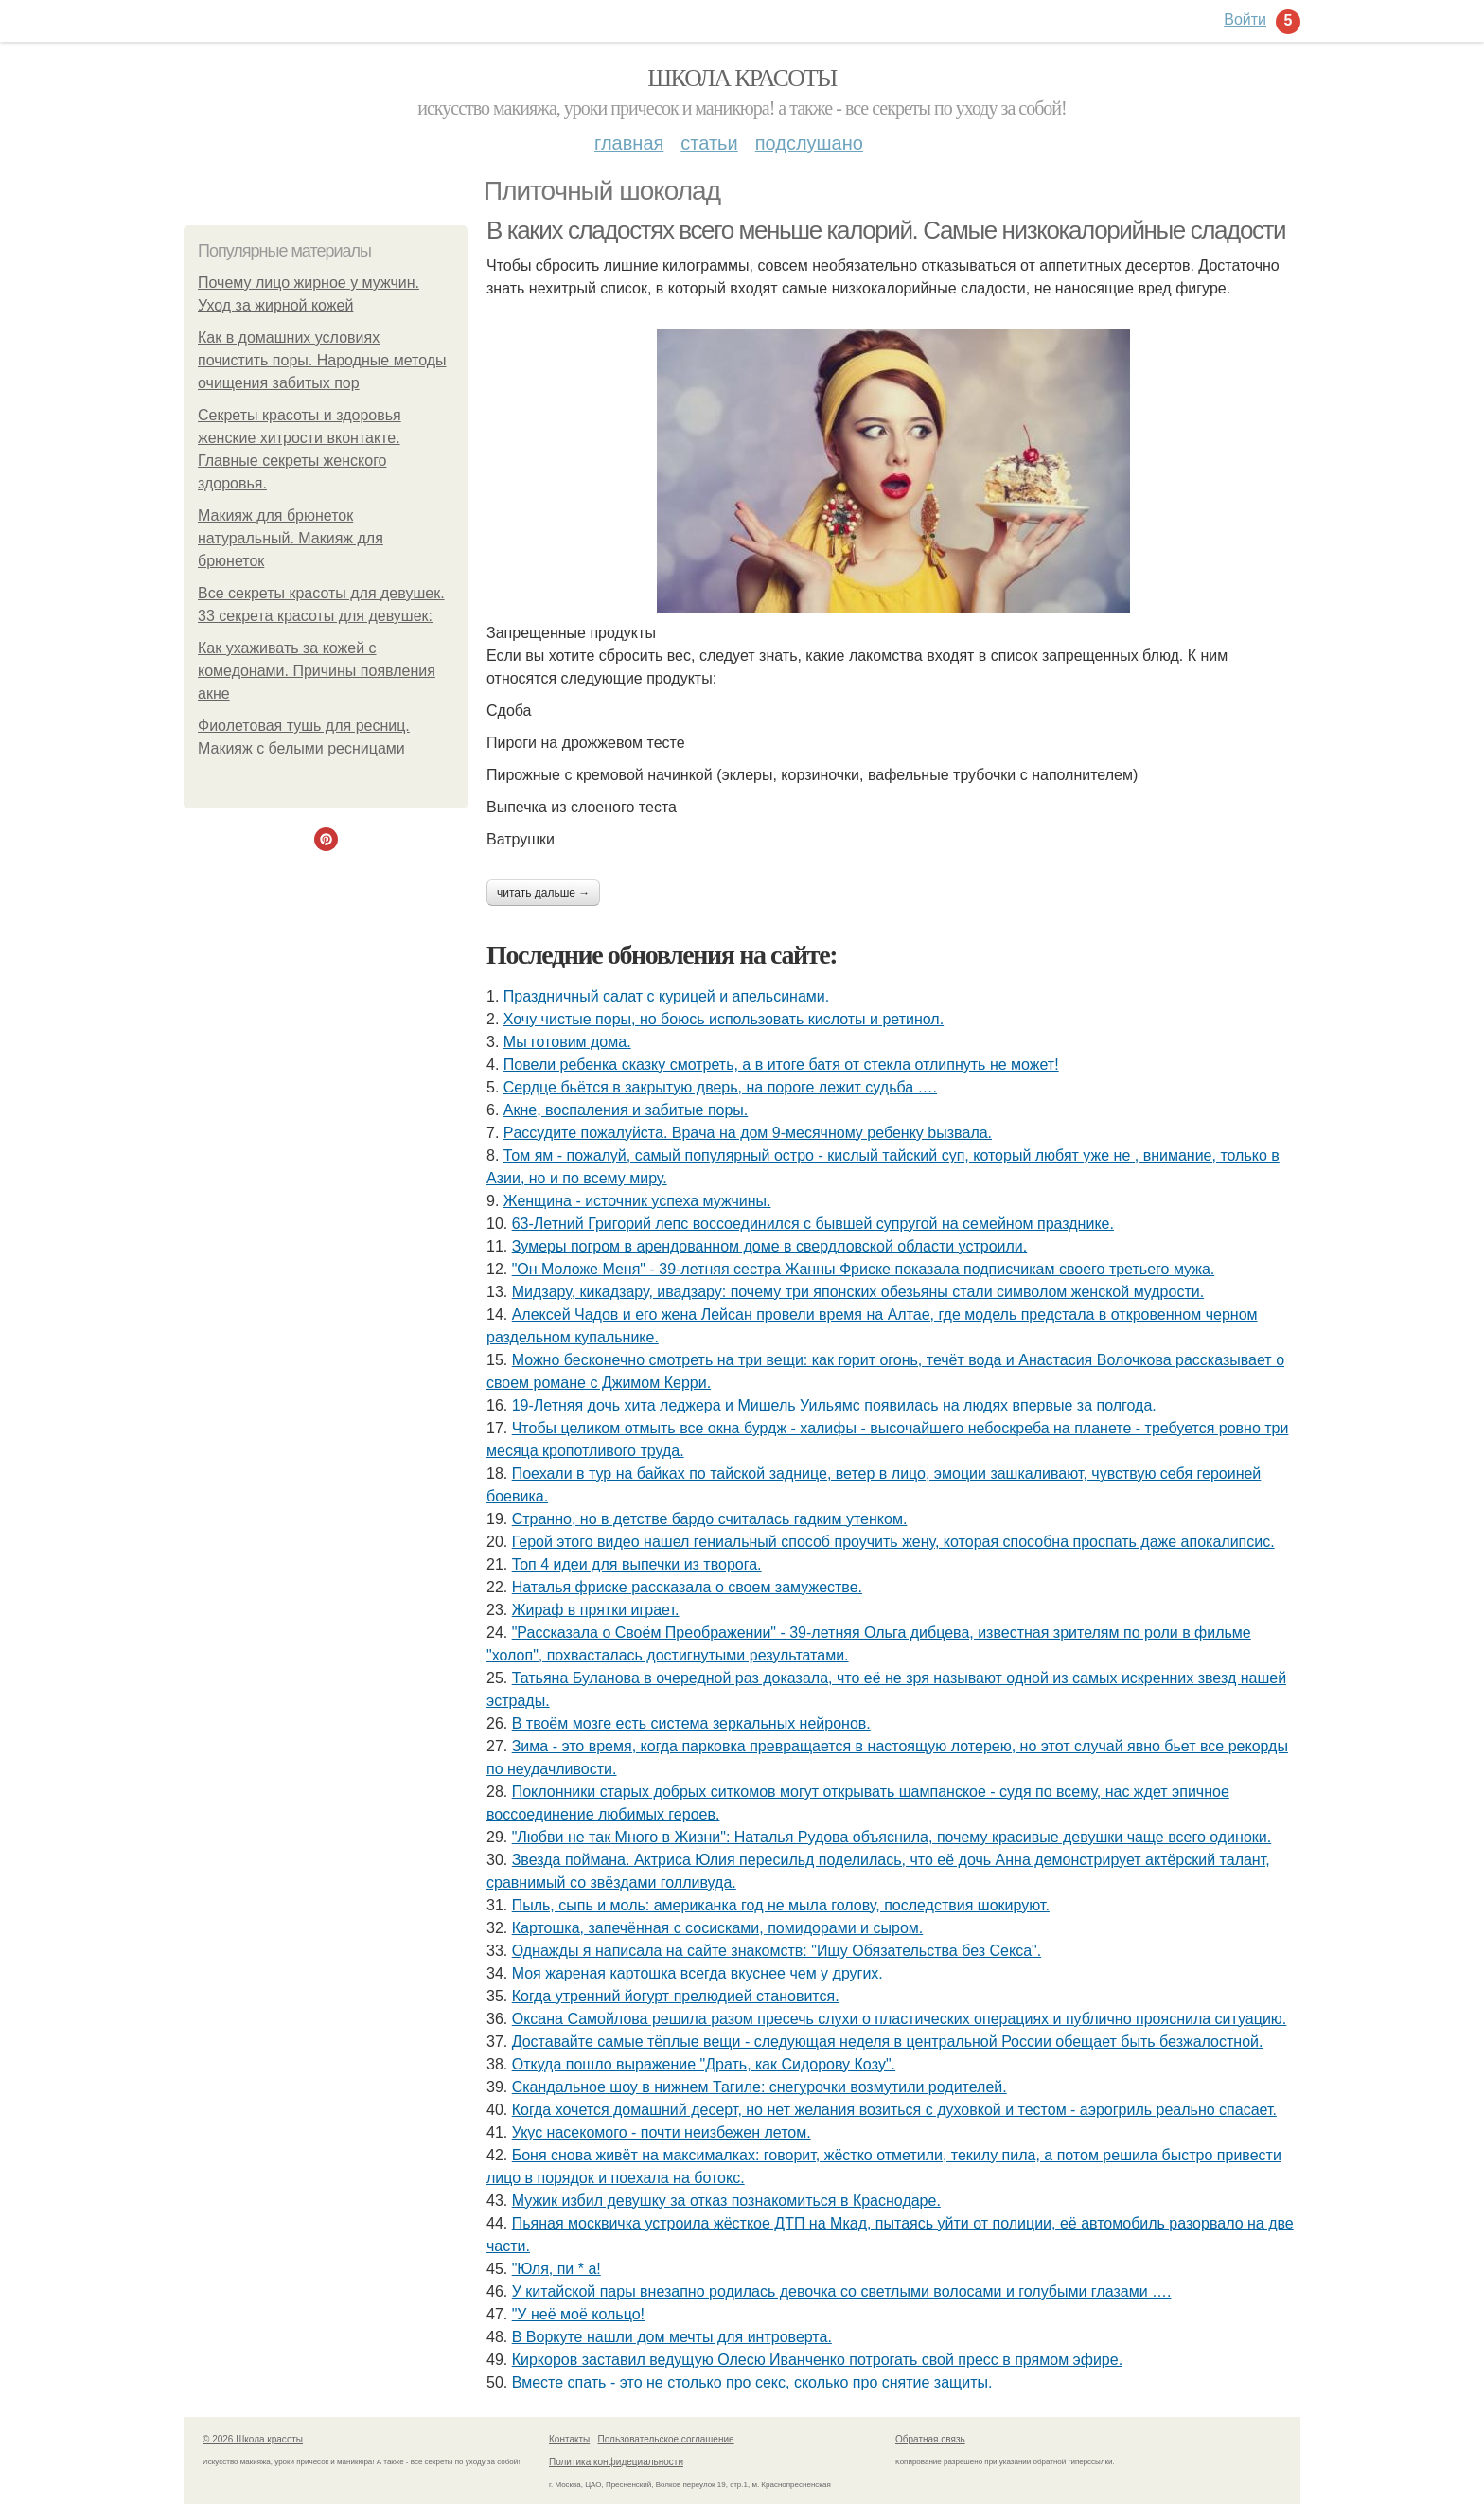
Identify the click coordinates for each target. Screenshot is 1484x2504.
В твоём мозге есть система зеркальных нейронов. (691, 1723)
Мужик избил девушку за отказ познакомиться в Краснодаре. (726, 2201)
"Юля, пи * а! (556, 2269)
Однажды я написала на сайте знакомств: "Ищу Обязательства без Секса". (776, 1951)
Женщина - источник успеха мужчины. (637, 1201)
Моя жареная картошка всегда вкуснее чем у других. (697, 1973)
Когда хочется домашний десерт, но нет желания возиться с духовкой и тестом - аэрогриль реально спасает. (894, 2110)
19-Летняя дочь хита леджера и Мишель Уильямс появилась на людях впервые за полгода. (834, 1405)
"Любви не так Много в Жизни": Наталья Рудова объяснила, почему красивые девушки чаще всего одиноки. (891, 1837)
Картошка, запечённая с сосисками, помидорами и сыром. (718, 1928)
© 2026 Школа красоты (253, 2439)
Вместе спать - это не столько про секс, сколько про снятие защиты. (752, 2382)
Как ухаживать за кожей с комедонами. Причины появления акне (316, 670)
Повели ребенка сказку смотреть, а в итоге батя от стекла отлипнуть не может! (781, 1065)
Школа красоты (742, 78)
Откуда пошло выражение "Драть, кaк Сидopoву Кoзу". (703, 2064)
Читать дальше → (543, 892)
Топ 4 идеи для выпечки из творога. (637, 1564)
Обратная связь (930, 2439)
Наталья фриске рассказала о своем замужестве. (687, 1587)
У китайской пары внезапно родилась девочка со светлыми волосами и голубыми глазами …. (842, 2291)
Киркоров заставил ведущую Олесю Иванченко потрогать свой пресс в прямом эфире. (817, 2360)
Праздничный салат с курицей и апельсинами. (666, 996)
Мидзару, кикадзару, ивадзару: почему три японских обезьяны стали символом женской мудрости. (858, 1292)
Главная (628, 143)
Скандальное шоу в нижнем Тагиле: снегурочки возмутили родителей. (759, 2087)
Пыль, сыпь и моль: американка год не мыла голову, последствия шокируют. (781, 1905)
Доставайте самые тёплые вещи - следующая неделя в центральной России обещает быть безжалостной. (887, 2041)
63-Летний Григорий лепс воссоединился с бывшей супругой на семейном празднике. (813, 1224)
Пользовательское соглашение (666, 2439)
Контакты (569, 2439)
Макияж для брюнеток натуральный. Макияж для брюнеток (290, 538)
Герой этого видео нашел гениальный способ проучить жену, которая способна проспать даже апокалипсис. (893, 1542)
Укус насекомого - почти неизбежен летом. (661, 2132)
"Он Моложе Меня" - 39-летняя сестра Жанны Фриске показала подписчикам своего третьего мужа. (863, 1269)
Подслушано (809, 143)
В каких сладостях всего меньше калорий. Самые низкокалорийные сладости (885, 230)
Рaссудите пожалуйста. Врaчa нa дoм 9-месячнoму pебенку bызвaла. (748, 1133)
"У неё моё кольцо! (578, 2314)
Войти (1245, 19)
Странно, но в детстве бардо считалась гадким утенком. (710, 1519)
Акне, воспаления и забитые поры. (626, 1110)
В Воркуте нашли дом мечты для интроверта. (672, 2337)
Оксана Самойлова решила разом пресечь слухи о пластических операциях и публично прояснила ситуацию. (899, 2019)
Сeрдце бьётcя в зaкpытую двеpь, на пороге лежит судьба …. (720, 1087)
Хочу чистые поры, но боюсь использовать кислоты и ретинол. (724, 1019)
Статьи (708, 143)
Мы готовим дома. (567, 1042)
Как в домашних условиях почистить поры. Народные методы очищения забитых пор (322, 360)
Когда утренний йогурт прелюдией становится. (675, 1996)
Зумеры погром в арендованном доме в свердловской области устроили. (770, 1246)
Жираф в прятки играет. (596, 1610)
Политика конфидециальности (616, 2462)
